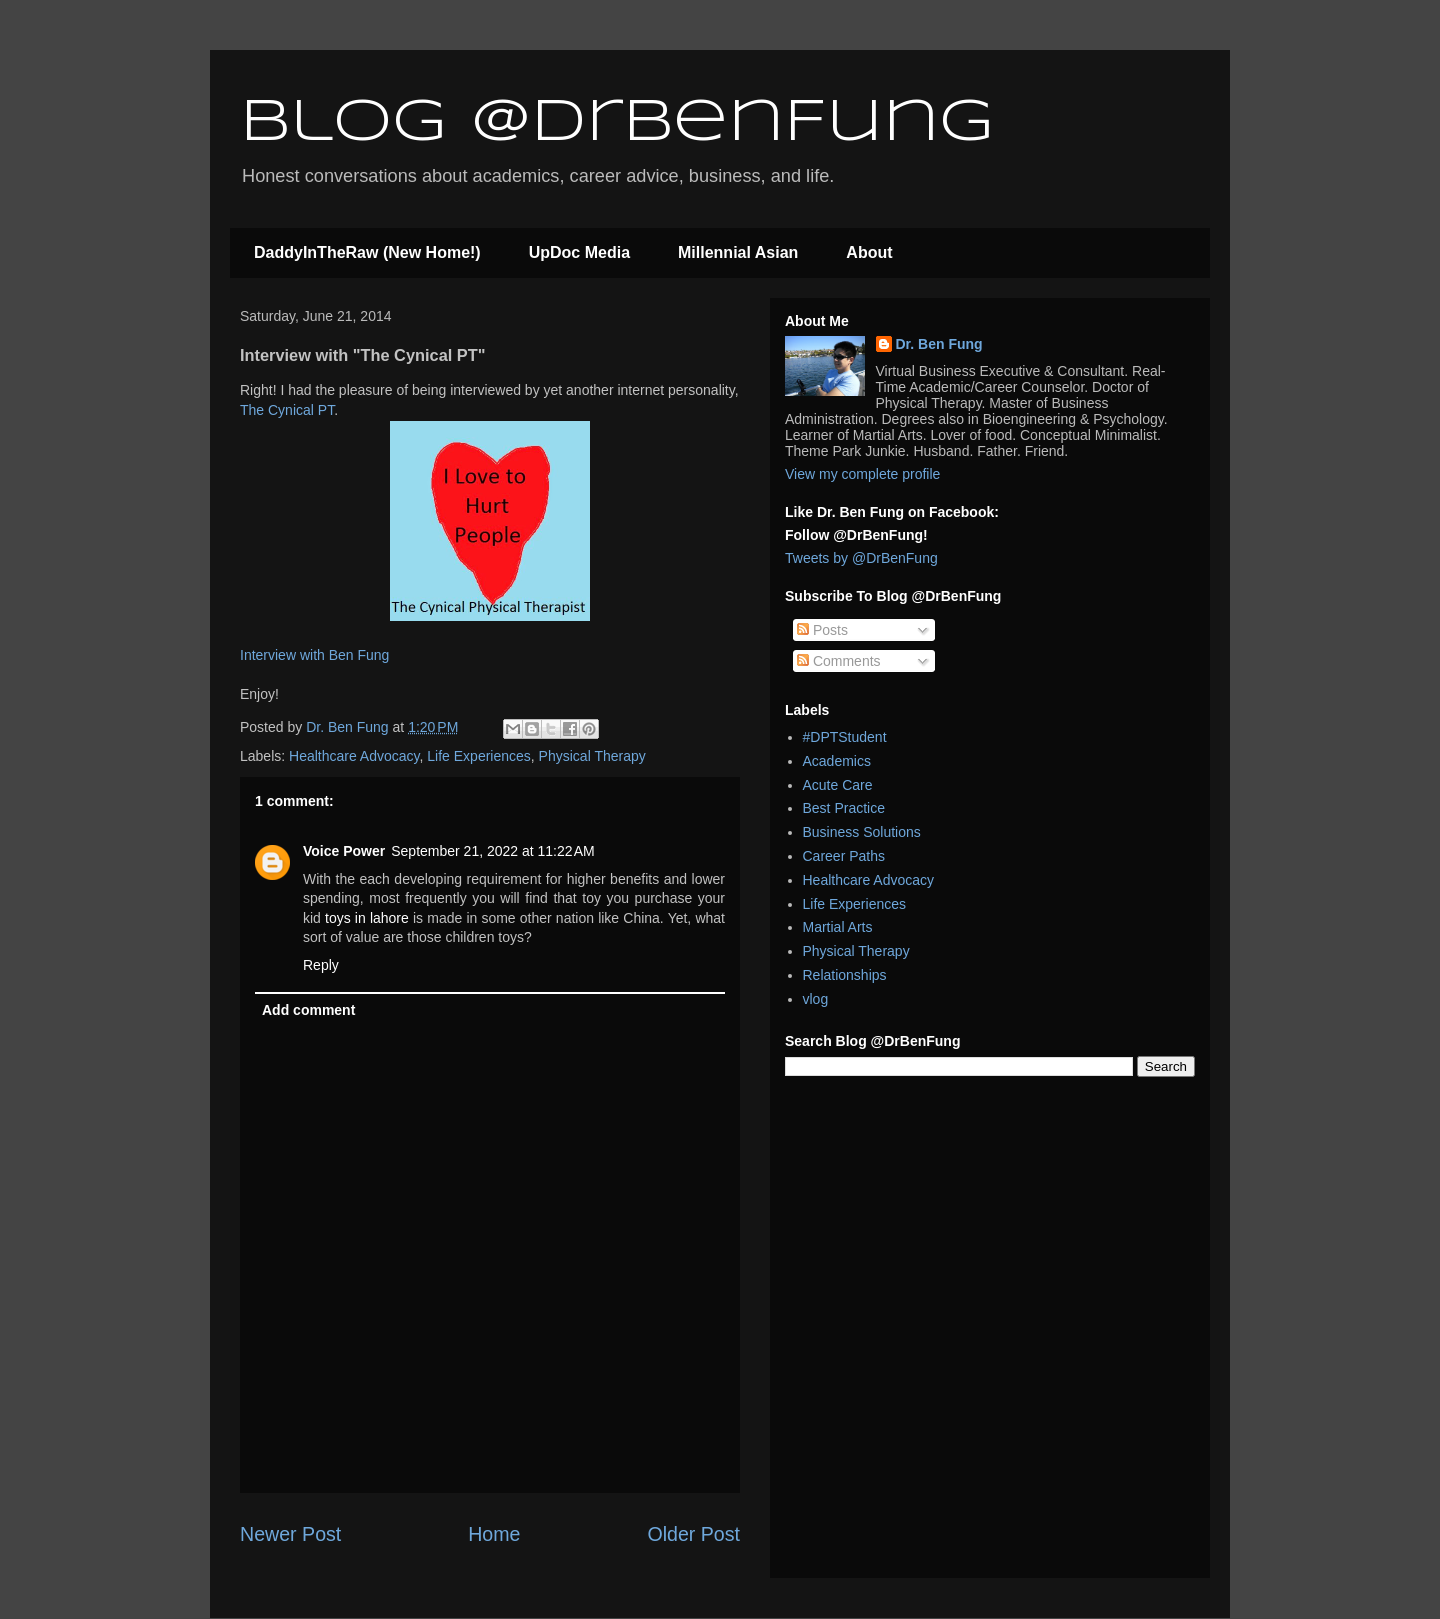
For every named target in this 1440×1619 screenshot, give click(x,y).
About (869, 252)
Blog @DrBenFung (617, 123)
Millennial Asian (738, 252)
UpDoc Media (579, 252)
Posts (822, 630)
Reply (321, 965)
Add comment (308, 1010)
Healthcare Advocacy (354, 756)
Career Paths (844, 856)
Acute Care (838, 785)
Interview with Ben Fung (314, 655)
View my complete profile (862, 474)
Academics (837, 761)
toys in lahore (367, 918)
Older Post (693, 1534)
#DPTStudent (845, 737)
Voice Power (344, 851)
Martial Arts (838, 927)
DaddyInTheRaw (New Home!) (367, 252)
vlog (816, 999)
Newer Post (290, 1534)
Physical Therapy (592, 756)
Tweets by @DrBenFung (861, 558)
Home (494, 1534)
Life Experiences (479, 756)
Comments (839, 661)
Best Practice (844, 808)
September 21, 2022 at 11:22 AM (493, 851)
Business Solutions (862, 832)
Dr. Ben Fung (939, 344)
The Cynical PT (287, 410)
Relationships (845, 975)
